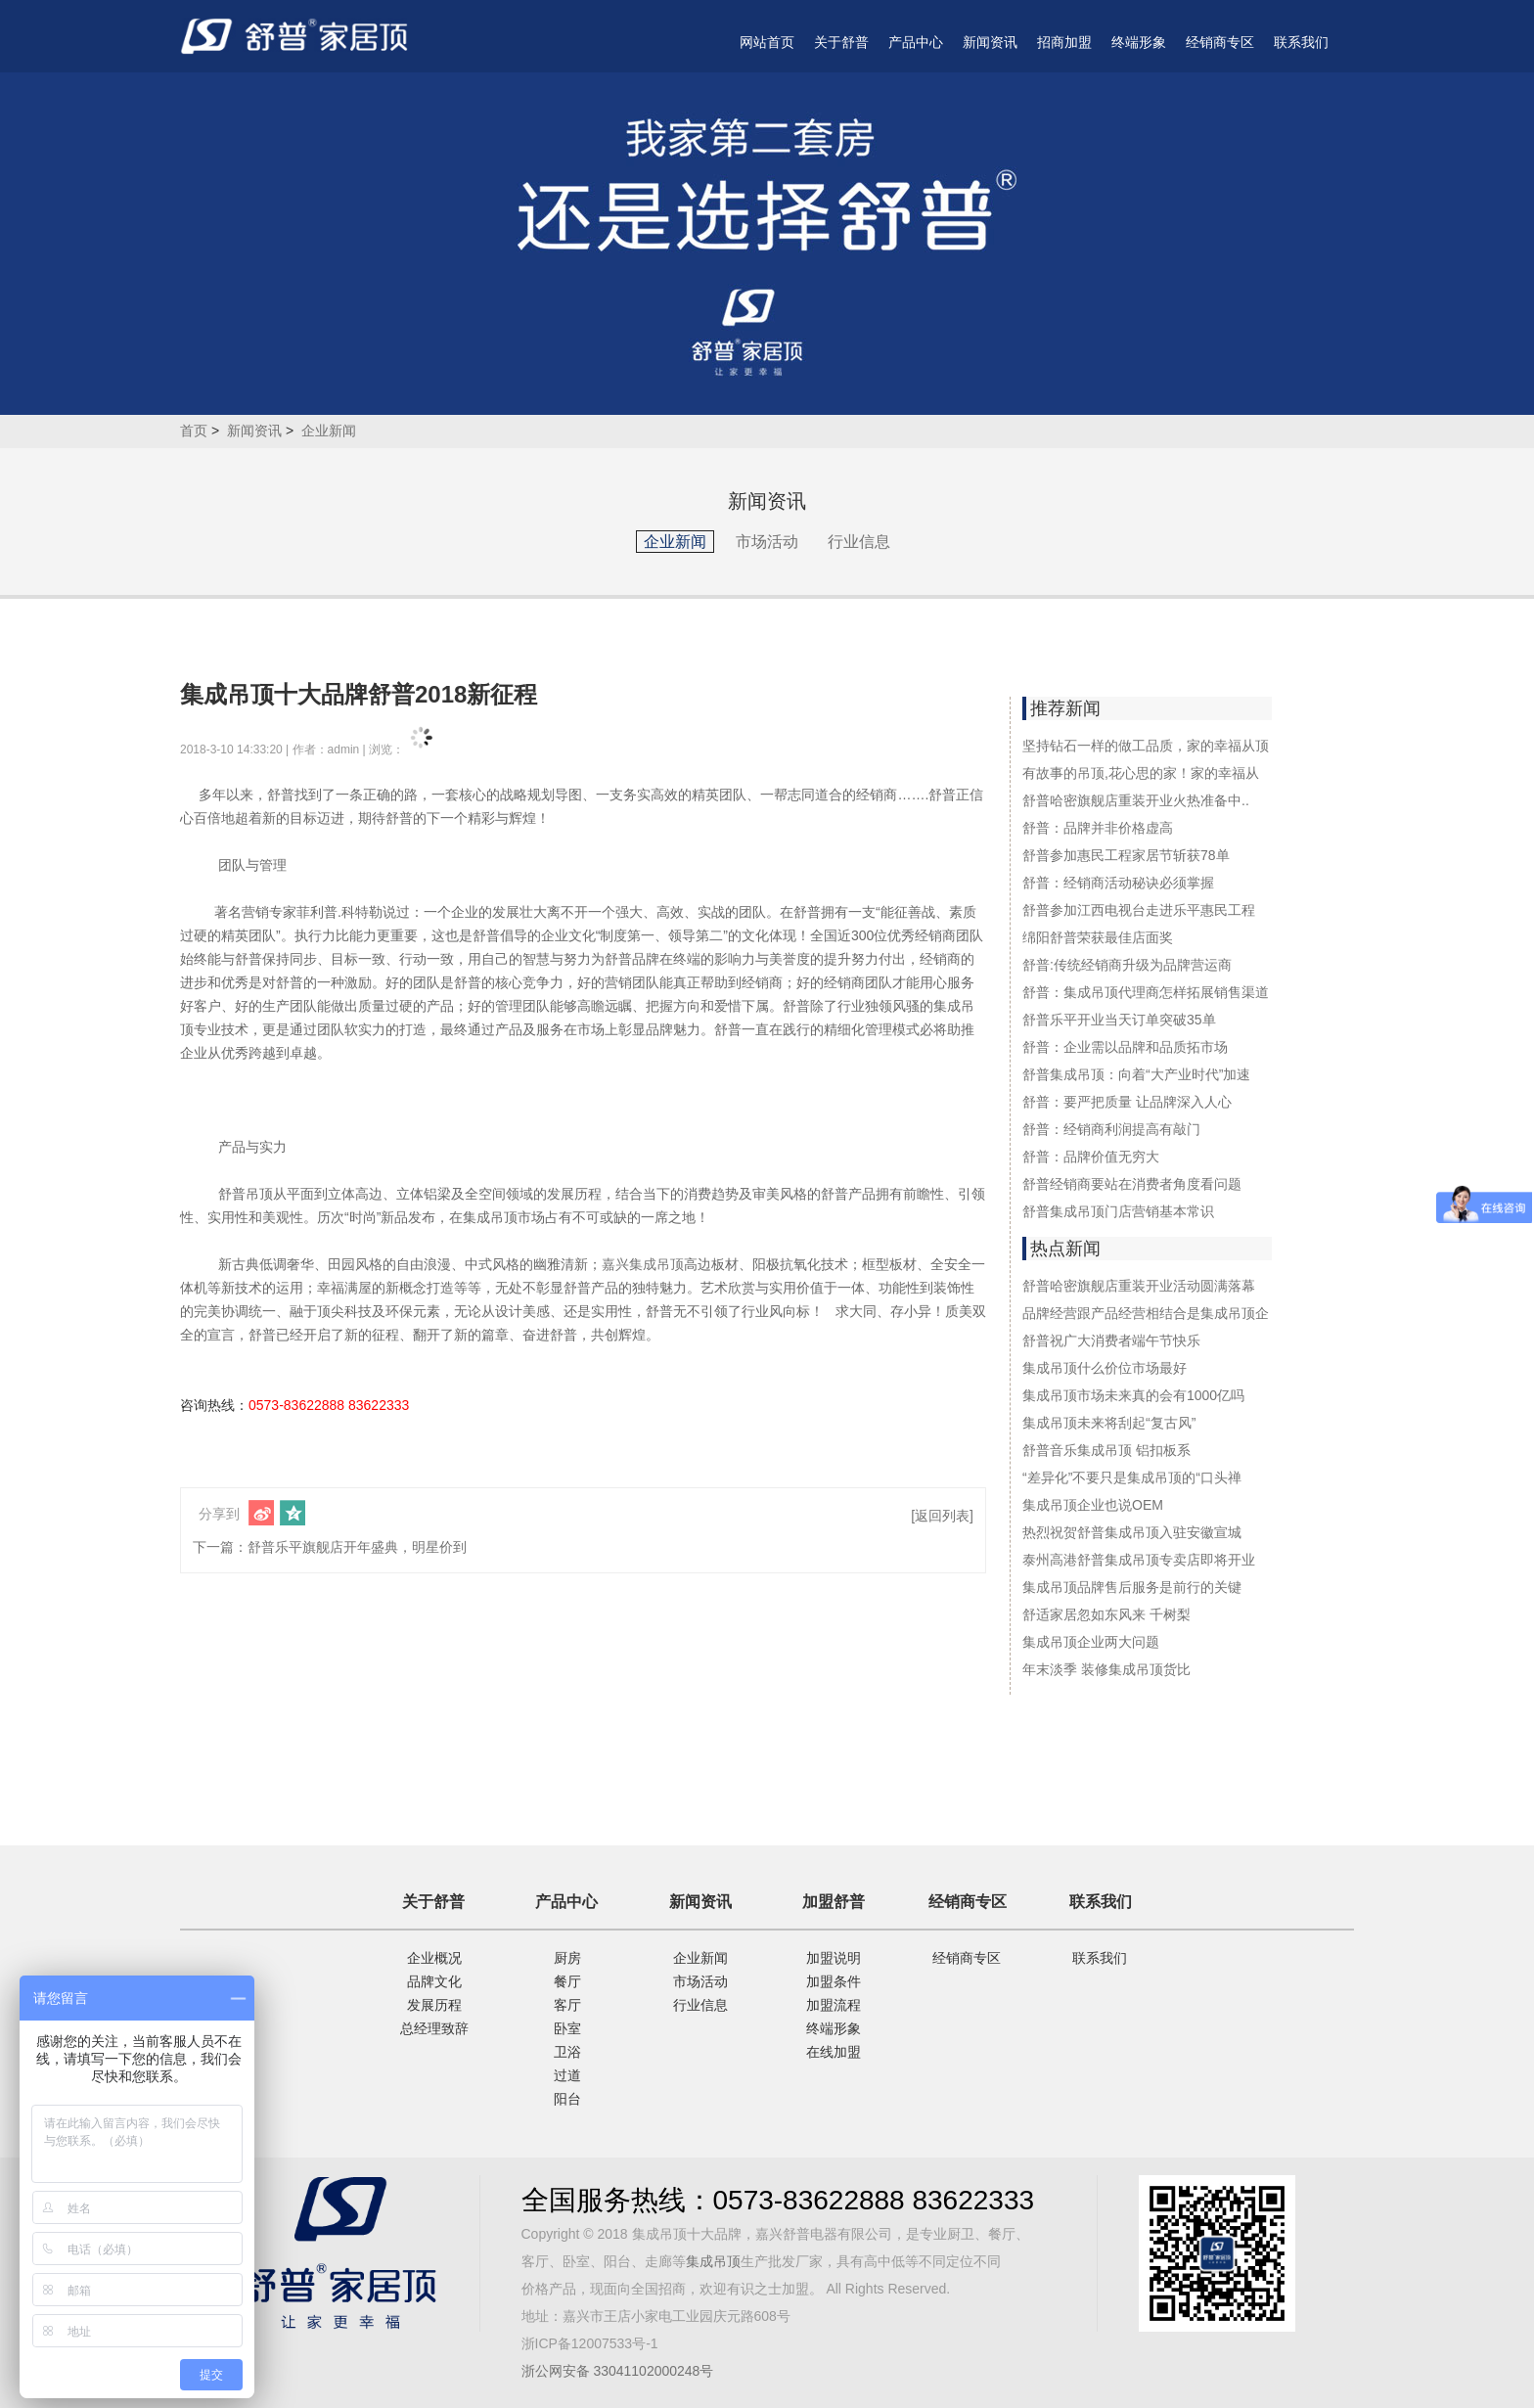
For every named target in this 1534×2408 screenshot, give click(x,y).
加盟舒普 (833, 1901)
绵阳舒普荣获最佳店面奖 (1097, 937)
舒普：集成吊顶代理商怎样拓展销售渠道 (1145, 992)
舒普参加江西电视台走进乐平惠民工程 (1138, 910)
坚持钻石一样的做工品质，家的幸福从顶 (1145, 745)
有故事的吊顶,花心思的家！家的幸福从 (1140, 773)
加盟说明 (833, 1958)
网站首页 (767, 42)
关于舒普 (841, 42)
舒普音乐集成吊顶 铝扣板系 (1106, 1450)
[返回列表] (942, 1515)
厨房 (567, 1958)
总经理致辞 (434, 2028)
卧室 (567, 2028)
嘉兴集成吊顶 (643, 1264)
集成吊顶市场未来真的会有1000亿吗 (1133, 1395)
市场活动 (767, 541)
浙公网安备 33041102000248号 (617, 2371)
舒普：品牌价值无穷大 (1090, 1156)
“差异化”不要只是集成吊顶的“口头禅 (1131, 1477)
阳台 (567, 2099)
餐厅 (567, 1981)
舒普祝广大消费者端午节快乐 (1111, 1340)
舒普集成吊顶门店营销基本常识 (1118, 1211)
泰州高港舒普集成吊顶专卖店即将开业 (1138, 1559)
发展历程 (434, 2005)
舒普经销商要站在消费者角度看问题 (1131, 1184)
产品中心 (915, 42)
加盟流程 (833, 2005)
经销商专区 (1220, 42)
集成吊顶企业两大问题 (1090, 1642)
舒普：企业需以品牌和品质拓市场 (1125, 1047)
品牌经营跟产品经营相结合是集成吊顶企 (1145, 1313)
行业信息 (859, 541)
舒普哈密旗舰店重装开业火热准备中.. (1135, 800)
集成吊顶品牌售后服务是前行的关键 (1131, 1587)
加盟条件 (833, 1981)
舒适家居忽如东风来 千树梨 (1106, 1614)
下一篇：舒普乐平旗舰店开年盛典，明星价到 (330, 1547)
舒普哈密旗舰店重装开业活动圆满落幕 (1138, 1286)
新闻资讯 (990, 42)
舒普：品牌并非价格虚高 (1097, 828)
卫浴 (567, 2052)
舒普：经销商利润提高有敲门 (1111, 1129)
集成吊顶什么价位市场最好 (1104, 1368)
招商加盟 (1064, 42)
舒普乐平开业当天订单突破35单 (1119, 1019)
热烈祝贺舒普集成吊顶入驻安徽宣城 (1131, 1532)
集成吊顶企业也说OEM (1092, 1505)
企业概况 (434, 1958)
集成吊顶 (713, 2261)
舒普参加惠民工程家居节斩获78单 (1126, 855)
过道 (567, 2075)
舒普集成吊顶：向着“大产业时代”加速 (1136, 1074)
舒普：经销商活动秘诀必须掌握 (1118, 882)
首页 (193, 430)
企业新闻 (328, 430)
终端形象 (1138, 42)
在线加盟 (833, 2052)
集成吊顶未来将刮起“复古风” (1109, 1423)
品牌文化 (434, 1981)
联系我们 (1301, 42)
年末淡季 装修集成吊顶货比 (1106, 1669)
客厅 (567, 2005)
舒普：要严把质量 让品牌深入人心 (1127, 1102)
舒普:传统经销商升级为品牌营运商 (1127, 965)
